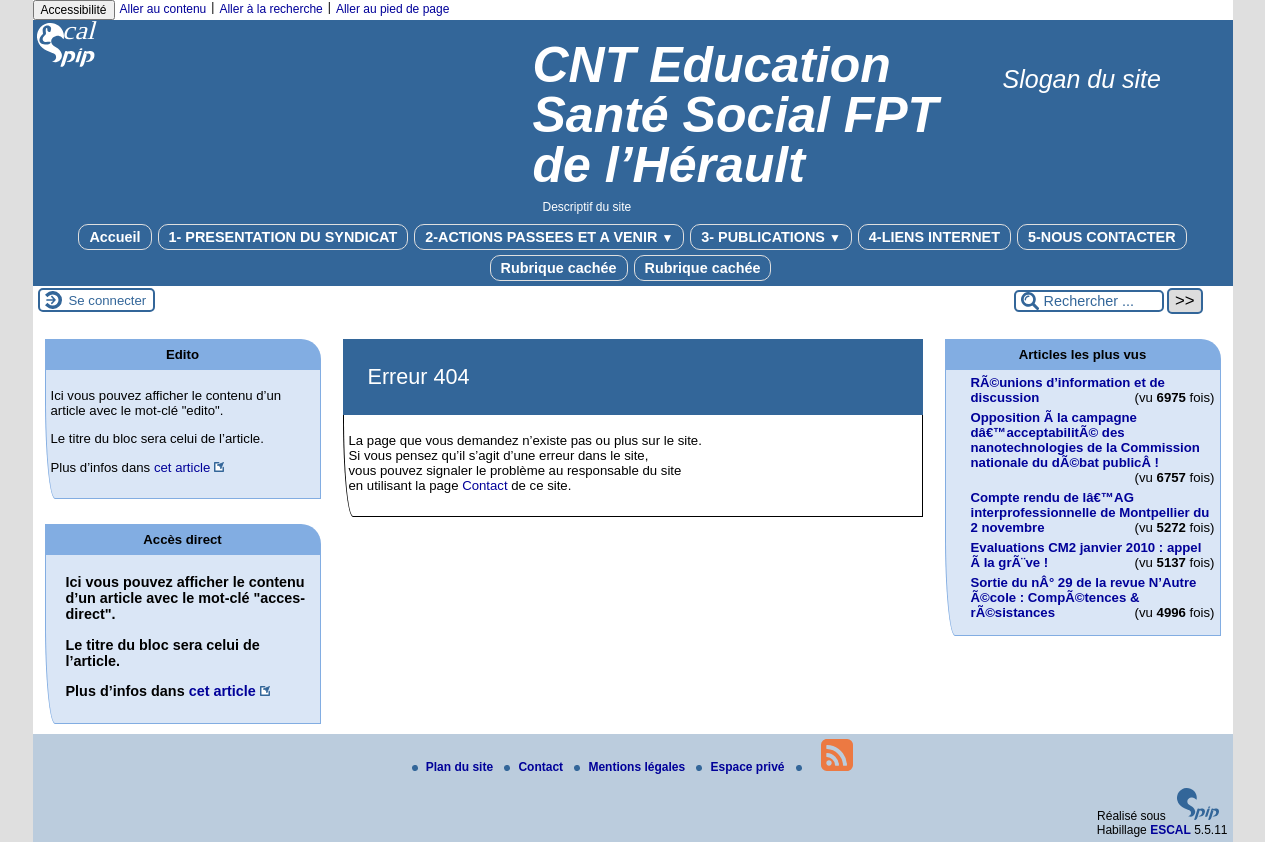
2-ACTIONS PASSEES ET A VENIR (549, 237)
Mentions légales (631, 767)
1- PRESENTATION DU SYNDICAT (283, 237)
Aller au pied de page (392, 9)
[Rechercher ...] (1089, 301)
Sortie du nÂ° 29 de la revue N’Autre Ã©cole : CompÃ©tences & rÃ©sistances (1084, 597)
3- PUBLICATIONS (771, 237)
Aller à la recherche (270, 9)
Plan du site (454, 767)
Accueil (114, 237)
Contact (484, 485)
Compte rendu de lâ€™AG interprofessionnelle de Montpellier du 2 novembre (1090, 512)
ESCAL (1170, 830)
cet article (182, 467)
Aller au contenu (163, 9)
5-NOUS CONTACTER (1102, 237)
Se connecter (108, 300)
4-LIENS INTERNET (934, 237)
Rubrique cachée (559, 268)
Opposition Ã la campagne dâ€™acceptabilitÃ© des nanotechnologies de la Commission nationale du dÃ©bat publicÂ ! (1085, 440)
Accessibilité (74, 10)
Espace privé (741, 767)
